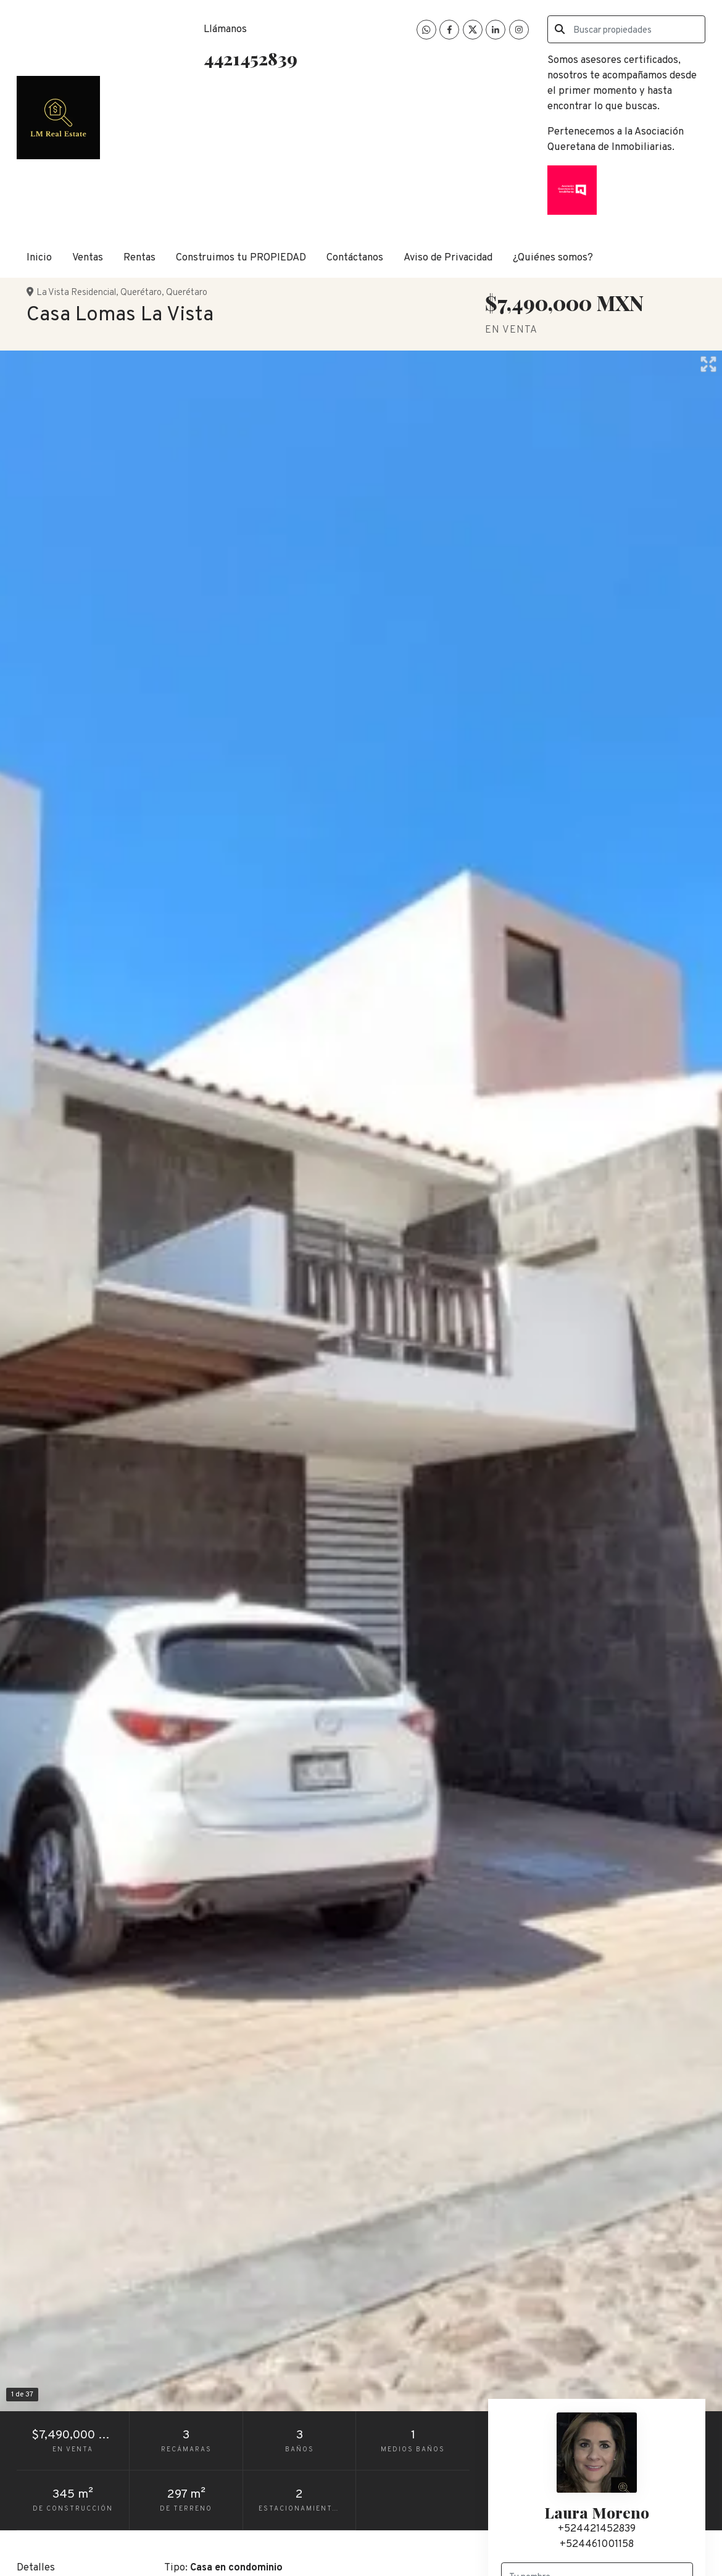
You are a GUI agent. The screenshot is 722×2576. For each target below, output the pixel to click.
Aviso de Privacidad (448, 257)
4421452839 (250, 58)
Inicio (39, 257)
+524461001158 (597, 2544)
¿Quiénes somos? (553, 257)
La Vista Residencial (76, 293)
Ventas (87, 257)
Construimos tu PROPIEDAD (241, 257)
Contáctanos (354, 257)
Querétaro (141, 293)
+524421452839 (597, 2528)
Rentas (139, 257)
